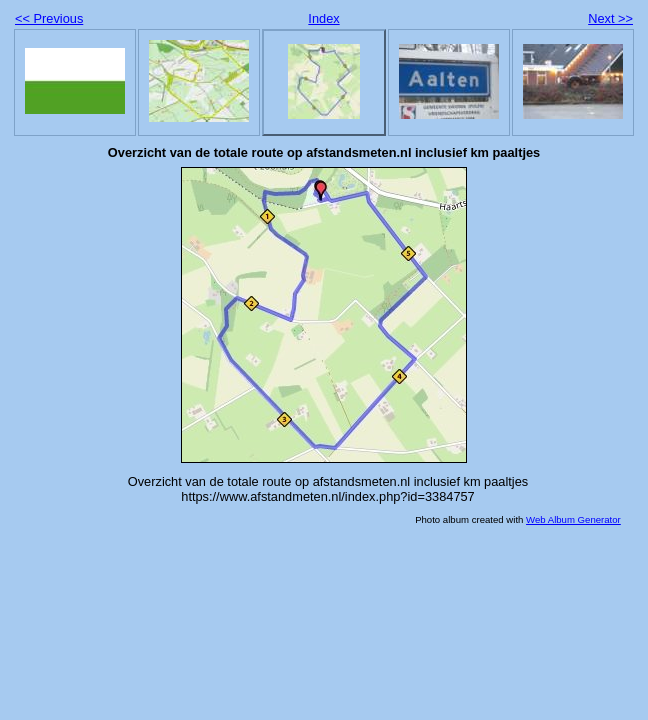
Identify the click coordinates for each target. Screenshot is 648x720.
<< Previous (49, 18)
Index (323, 18)
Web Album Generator (573, 519)
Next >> (610, 18)
